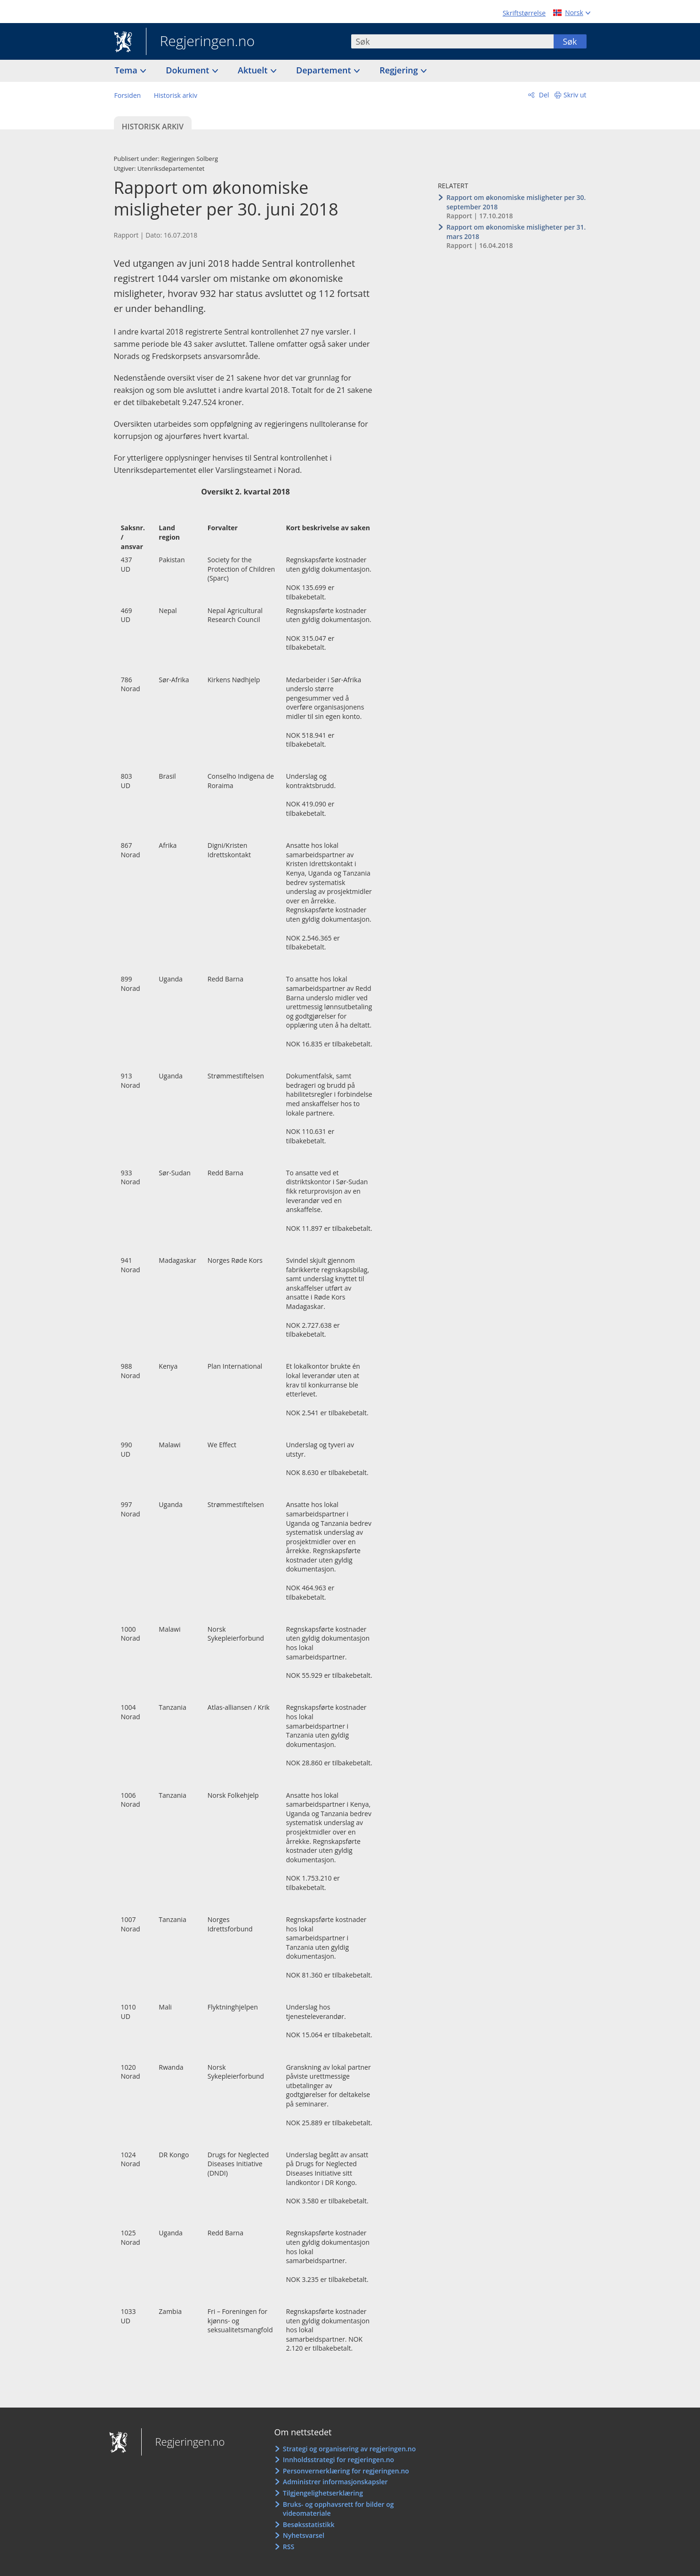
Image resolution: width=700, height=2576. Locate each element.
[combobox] (452, 41)
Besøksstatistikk (309, 2524)
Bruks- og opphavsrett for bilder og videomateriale (338, 2509)
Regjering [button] (399, 70)
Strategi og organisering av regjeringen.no (349, 2448)
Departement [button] (324, 70)
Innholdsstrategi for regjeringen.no (338, 2459)
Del (543, 94)
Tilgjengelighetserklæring (323, 2492)
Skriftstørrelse (524, 12)
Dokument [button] (188, 70)
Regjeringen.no (200, 42)
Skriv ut (575, 94)
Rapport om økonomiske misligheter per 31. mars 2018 (516, 232)
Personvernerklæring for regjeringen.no (346, 2470)
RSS (288, 2546)
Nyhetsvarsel (303, 2535)
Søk (570, 41)
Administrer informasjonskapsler (335, 2481)
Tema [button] (127, 70)
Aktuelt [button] (254, 70)
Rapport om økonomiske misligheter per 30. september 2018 (516, 202)
